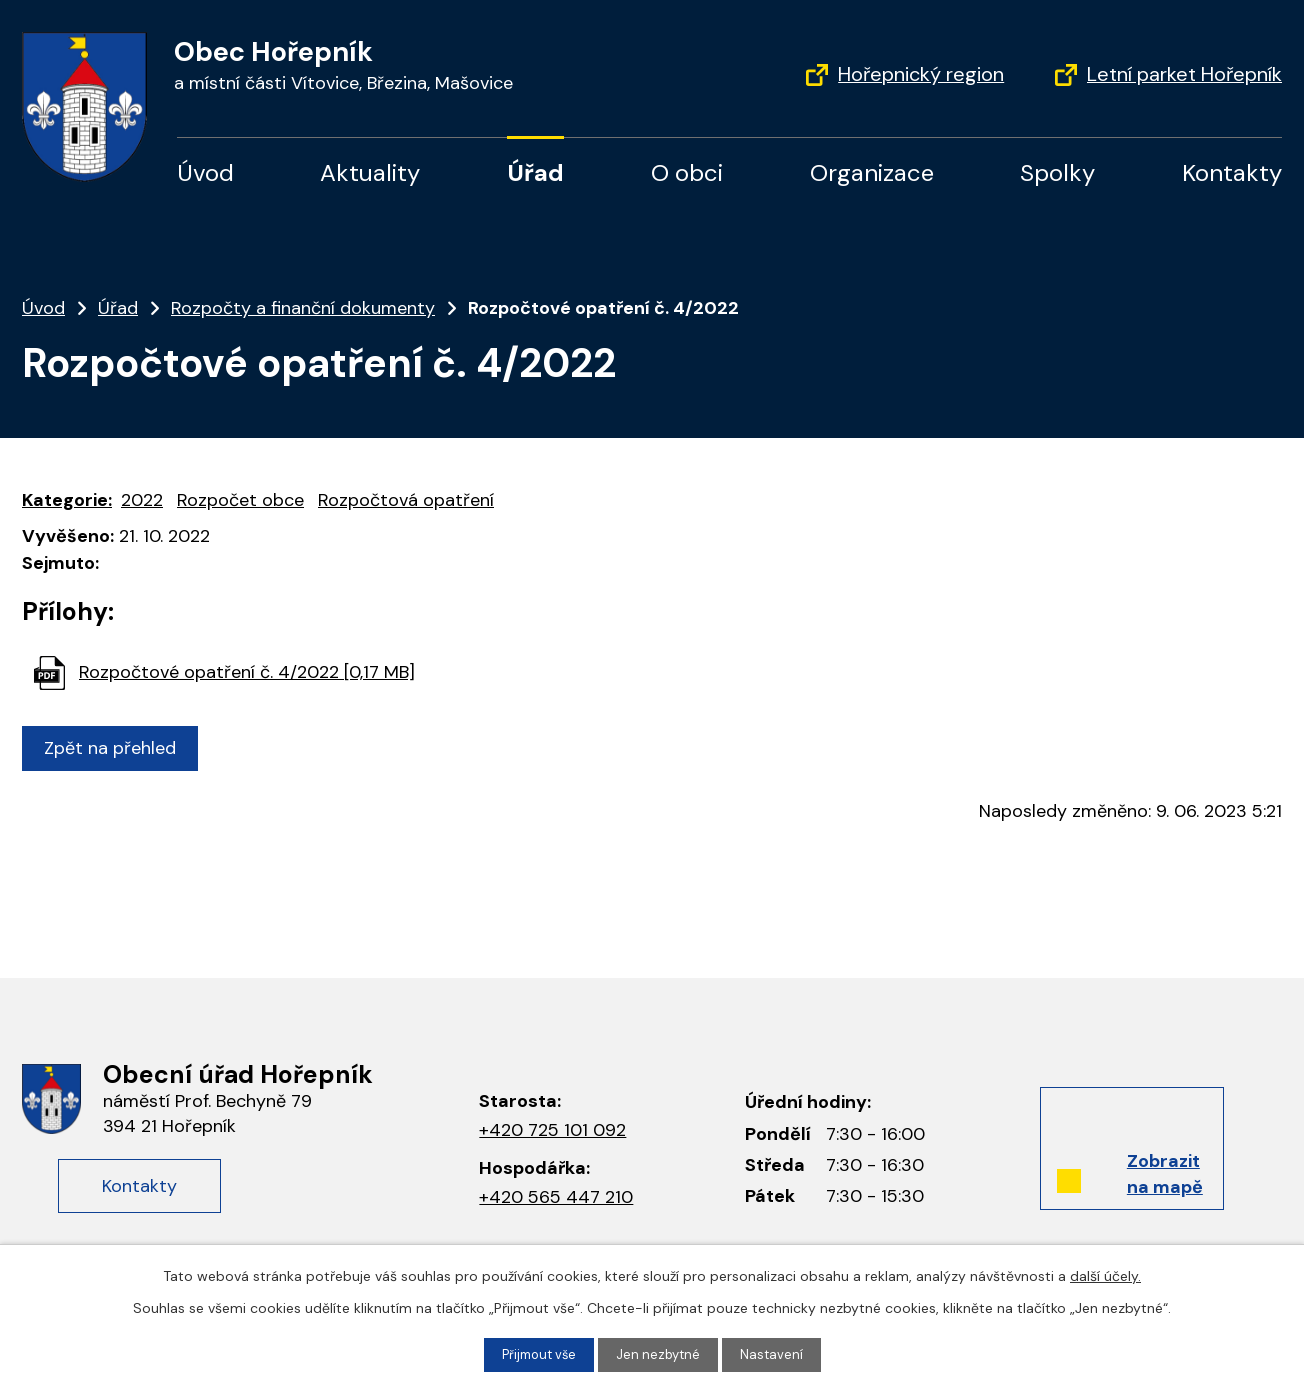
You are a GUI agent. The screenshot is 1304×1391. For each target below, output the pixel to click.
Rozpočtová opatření (406, 500)
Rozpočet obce (240, 500)
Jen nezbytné (661, 1354)
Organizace (872, 172)
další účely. (1105, 1274)
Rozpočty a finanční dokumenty (303, 308)
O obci (687, 172)
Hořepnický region (921, 74)
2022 (142, 500)
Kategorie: (67, 500)
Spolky (1057, 172)
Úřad (535, 172)
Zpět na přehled (115, 748)
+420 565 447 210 (556, 1197)
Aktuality (370, 172)
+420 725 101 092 (552, 1130)
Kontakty (1232, 172)
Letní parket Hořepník (1184, 74)
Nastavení (777, 1354)
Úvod (205, 172)
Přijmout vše (536, 1354)
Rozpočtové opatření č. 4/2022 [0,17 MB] (247, 672)
